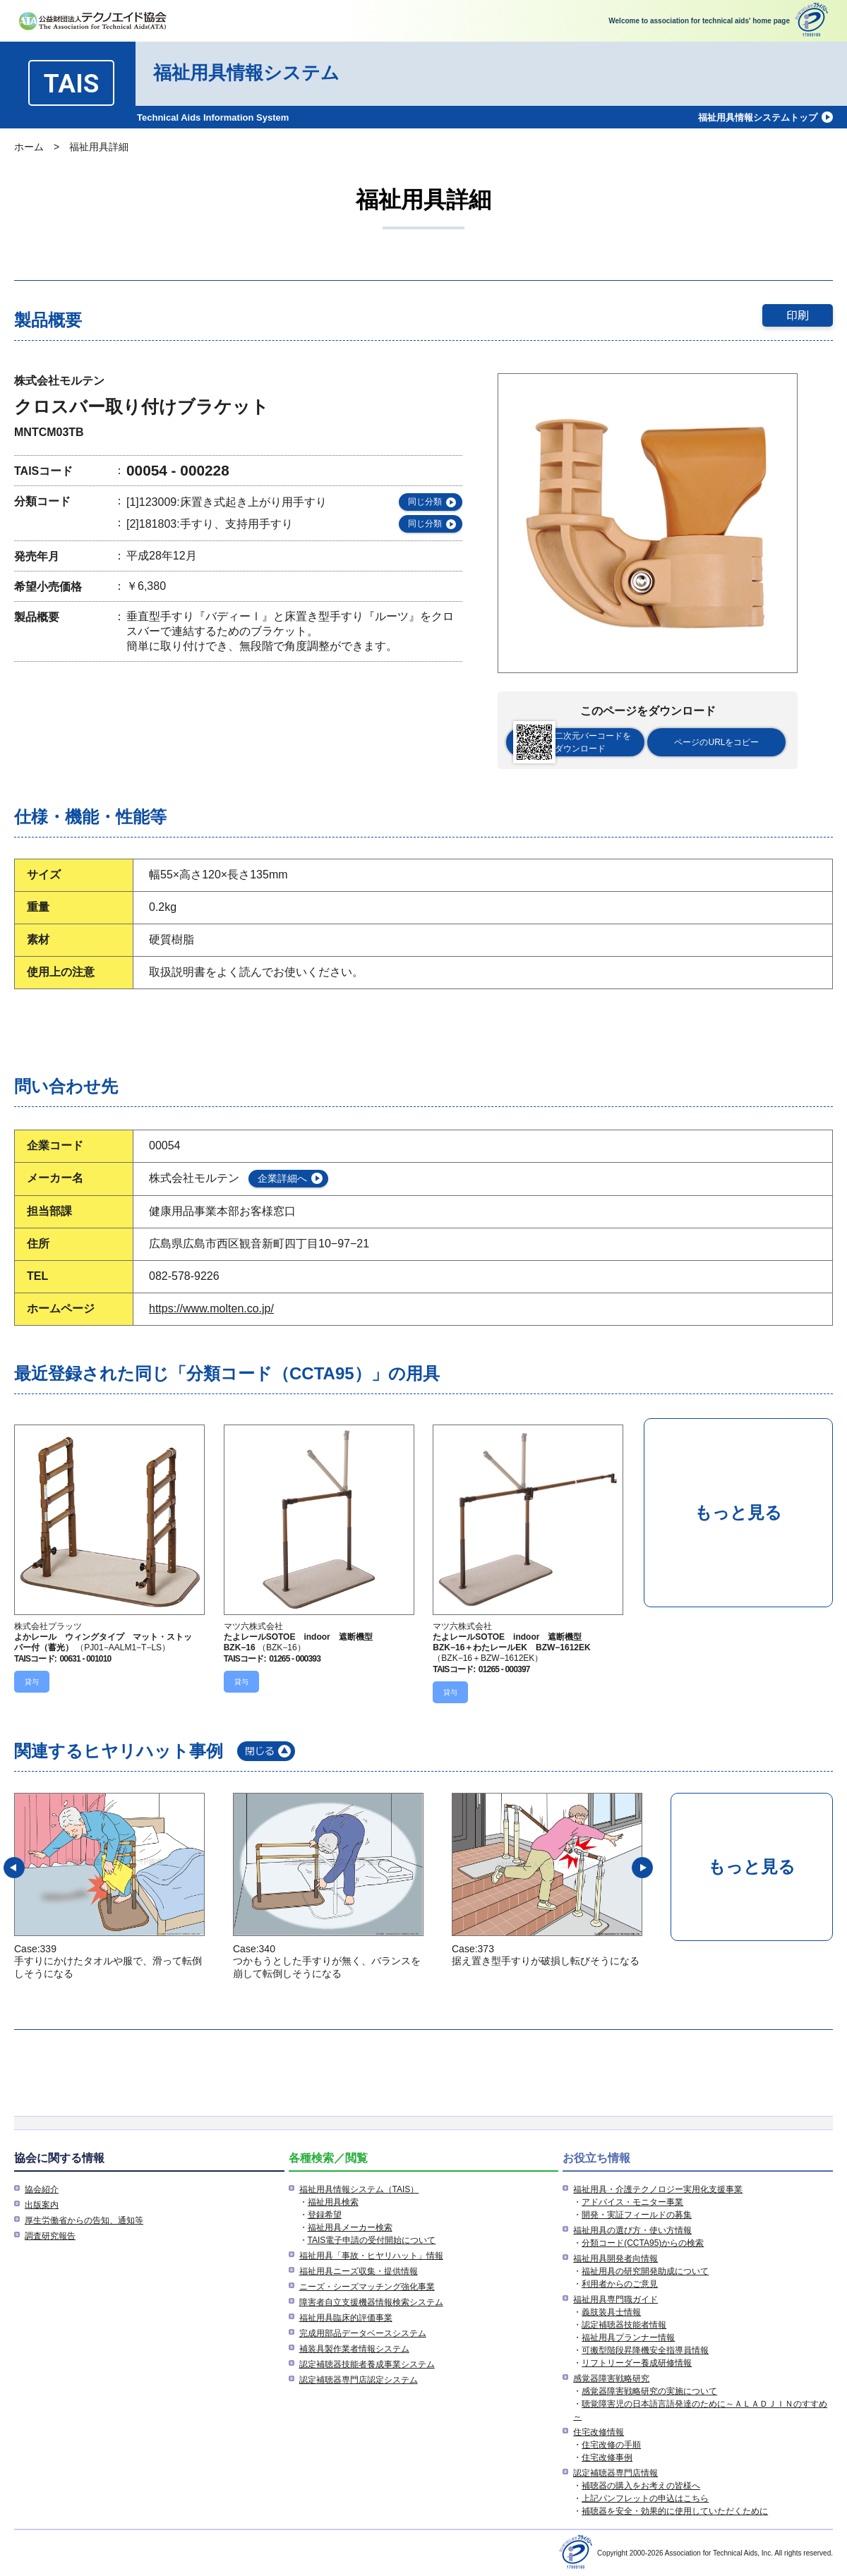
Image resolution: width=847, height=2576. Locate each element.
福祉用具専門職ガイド (615, 2299)
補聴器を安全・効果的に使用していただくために (675, 2511)
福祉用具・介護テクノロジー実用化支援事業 (658, 2189)
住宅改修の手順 (611, 2445)
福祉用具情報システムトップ (757, 117)
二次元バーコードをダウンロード (572, 742)
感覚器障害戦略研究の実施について (649, 2391)
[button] (14, 1867)
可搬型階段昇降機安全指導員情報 (645, 2350)
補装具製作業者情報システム (354, 2349)
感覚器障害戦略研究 (611, 2378)
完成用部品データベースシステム (362, 2333)
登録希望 (325, 2215)
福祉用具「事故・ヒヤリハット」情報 (371, 2256)
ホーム (29, 146)
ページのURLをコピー (716, 742)
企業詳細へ (282, 1178)
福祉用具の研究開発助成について (645, 2271)
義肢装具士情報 (611, 2312)
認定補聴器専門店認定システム (358, 2380)
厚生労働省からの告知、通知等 (84, 2220)
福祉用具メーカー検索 (350, 2227)
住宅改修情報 (598, 2432)
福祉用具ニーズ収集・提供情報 (358, 2271)
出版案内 (42, 2205)
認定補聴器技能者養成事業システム (367, 2364)
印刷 (797, 314)
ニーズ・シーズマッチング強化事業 (367, 2287)
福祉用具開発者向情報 (615, 2258)
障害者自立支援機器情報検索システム (371, 2302)
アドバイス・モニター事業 (632, 2202)
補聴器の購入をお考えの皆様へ (641, 2486)
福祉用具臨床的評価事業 (345, 2318)
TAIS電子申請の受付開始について (372, 2240)
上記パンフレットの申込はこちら (645, 2498)
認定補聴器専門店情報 (615, 2473)
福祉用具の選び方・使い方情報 (632, 2230)
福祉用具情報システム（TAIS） (359, 2189)
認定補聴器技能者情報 (624, 2325)
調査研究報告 (50, 2236)
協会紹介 (42, 2189)
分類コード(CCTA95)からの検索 (643, 2243)
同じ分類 (425, 502)
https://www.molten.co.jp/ (211, 1308)
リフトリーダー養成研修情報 (637, 2363)
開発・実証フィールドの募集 (637, 2215)
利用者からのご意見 (620, 2284)
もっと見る (738, 1512)
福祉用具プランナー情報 (628, 2337)
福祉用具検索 (333, 2202)
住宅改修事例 (607, 2457)
